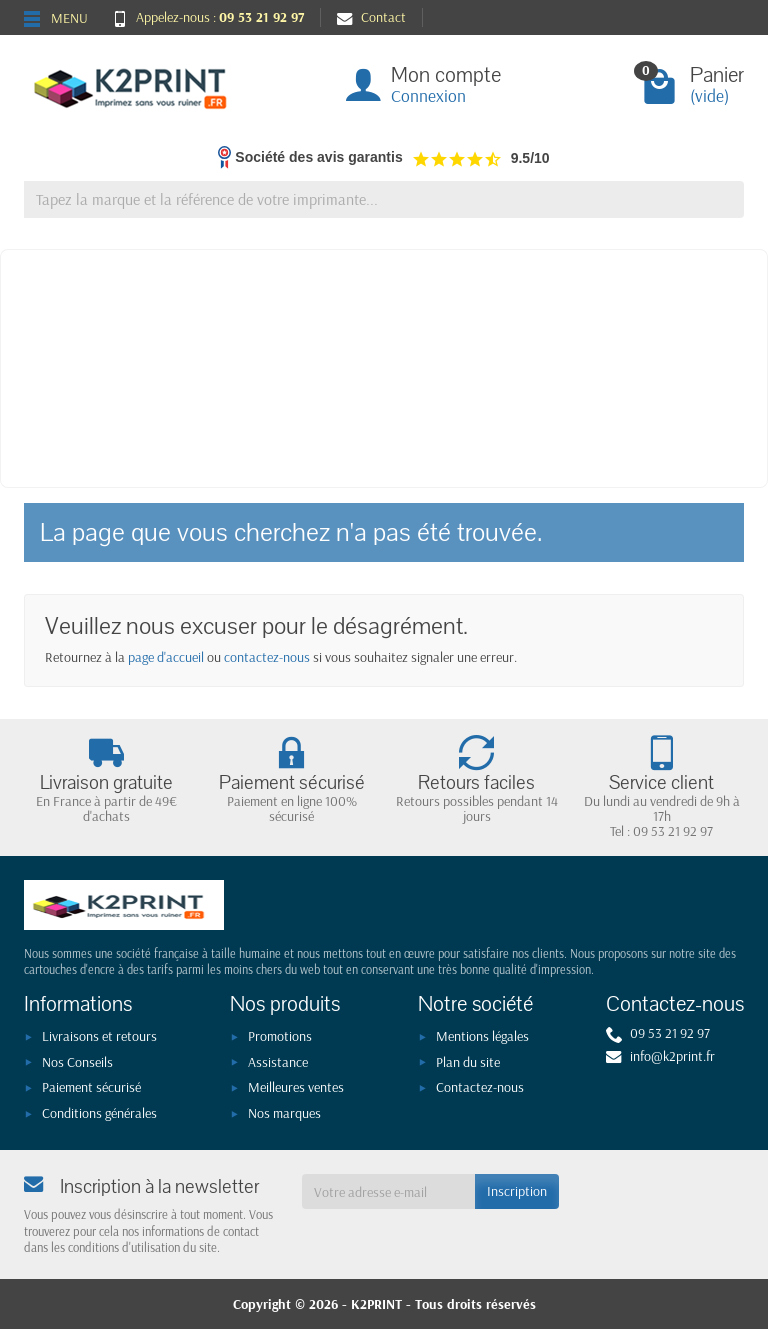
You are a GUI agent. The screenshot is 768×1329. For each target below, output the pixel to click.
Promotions (280, 1036)
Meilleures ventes (296, 1087)
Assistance (278, 1062)
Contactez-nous (480, 1087)
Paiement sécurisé (91, 1087)
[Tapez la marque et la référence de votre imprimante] (384, 199)
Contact (371, 17)
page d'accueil (166, 657)
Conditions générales (99, 1113)
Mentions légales (482, 1036)
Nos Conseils (77, 1062)
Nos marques (284, 1113)
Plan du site (468, 1062)
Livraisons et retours (99, 1036)
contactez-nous (267, 657)
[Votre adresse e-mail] (389, 1191)
